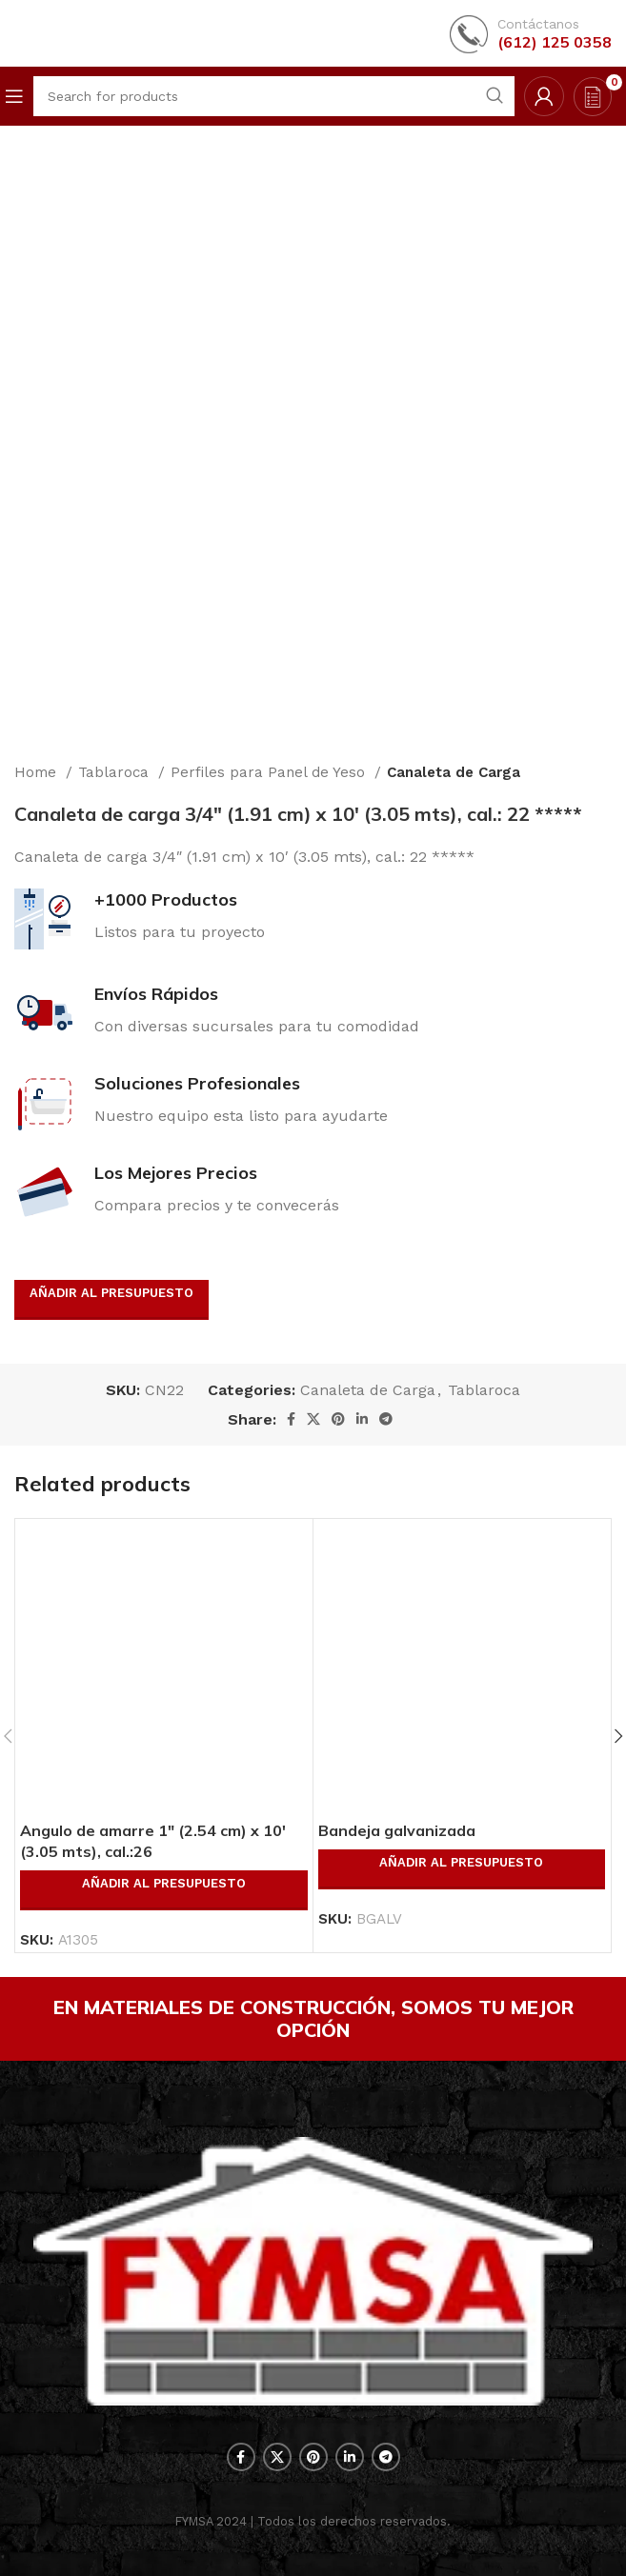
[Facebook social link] (291, 1419)
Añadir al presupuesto (111, 1293)
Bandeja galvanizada (396, 1830)
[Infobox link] (531, 33)
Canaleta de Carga (453, 772)
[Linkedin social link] (362, 1419)
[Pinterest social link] (338, 1419)
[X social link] (313, 1419)
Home (37, 772)
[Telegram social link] (386, 1419)
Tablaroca (115, 772)
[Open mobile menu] (14, 96)
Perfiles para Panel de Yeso (270, 772)
